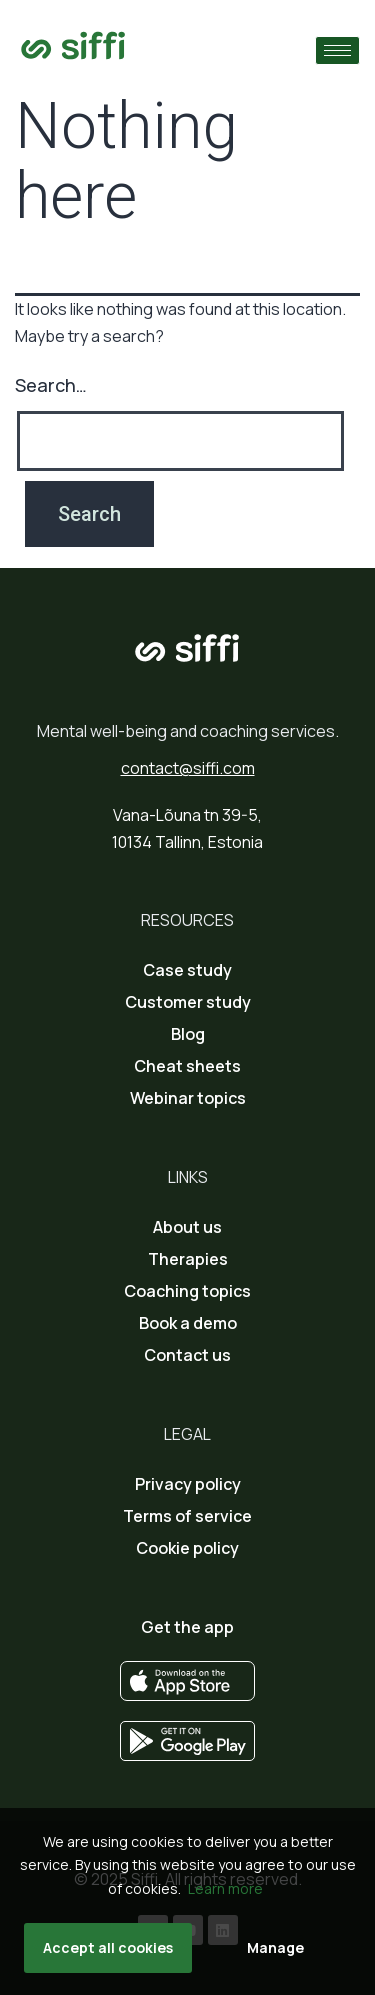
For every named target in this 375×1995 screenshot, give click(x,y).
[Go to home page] (73, 45)
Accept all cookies (108, 1947)
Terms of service (187, 1516)
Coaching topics (187, 1291)
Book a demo (188, 1323)
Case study (187, 970)
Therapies (188, 1259)
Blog (188, 1034)
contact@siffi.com (188, 768)
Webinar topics (188, 1098)
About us (187, 1227)
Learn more (225, 1888)
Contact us (187, 1355)
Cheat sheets (187, 1066)
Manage (275, 1947)
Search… (51, 385)
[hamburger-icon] (337, 50)
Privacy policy (188, 1484)
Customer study (188, 1002)
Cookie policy (187, 1548)
